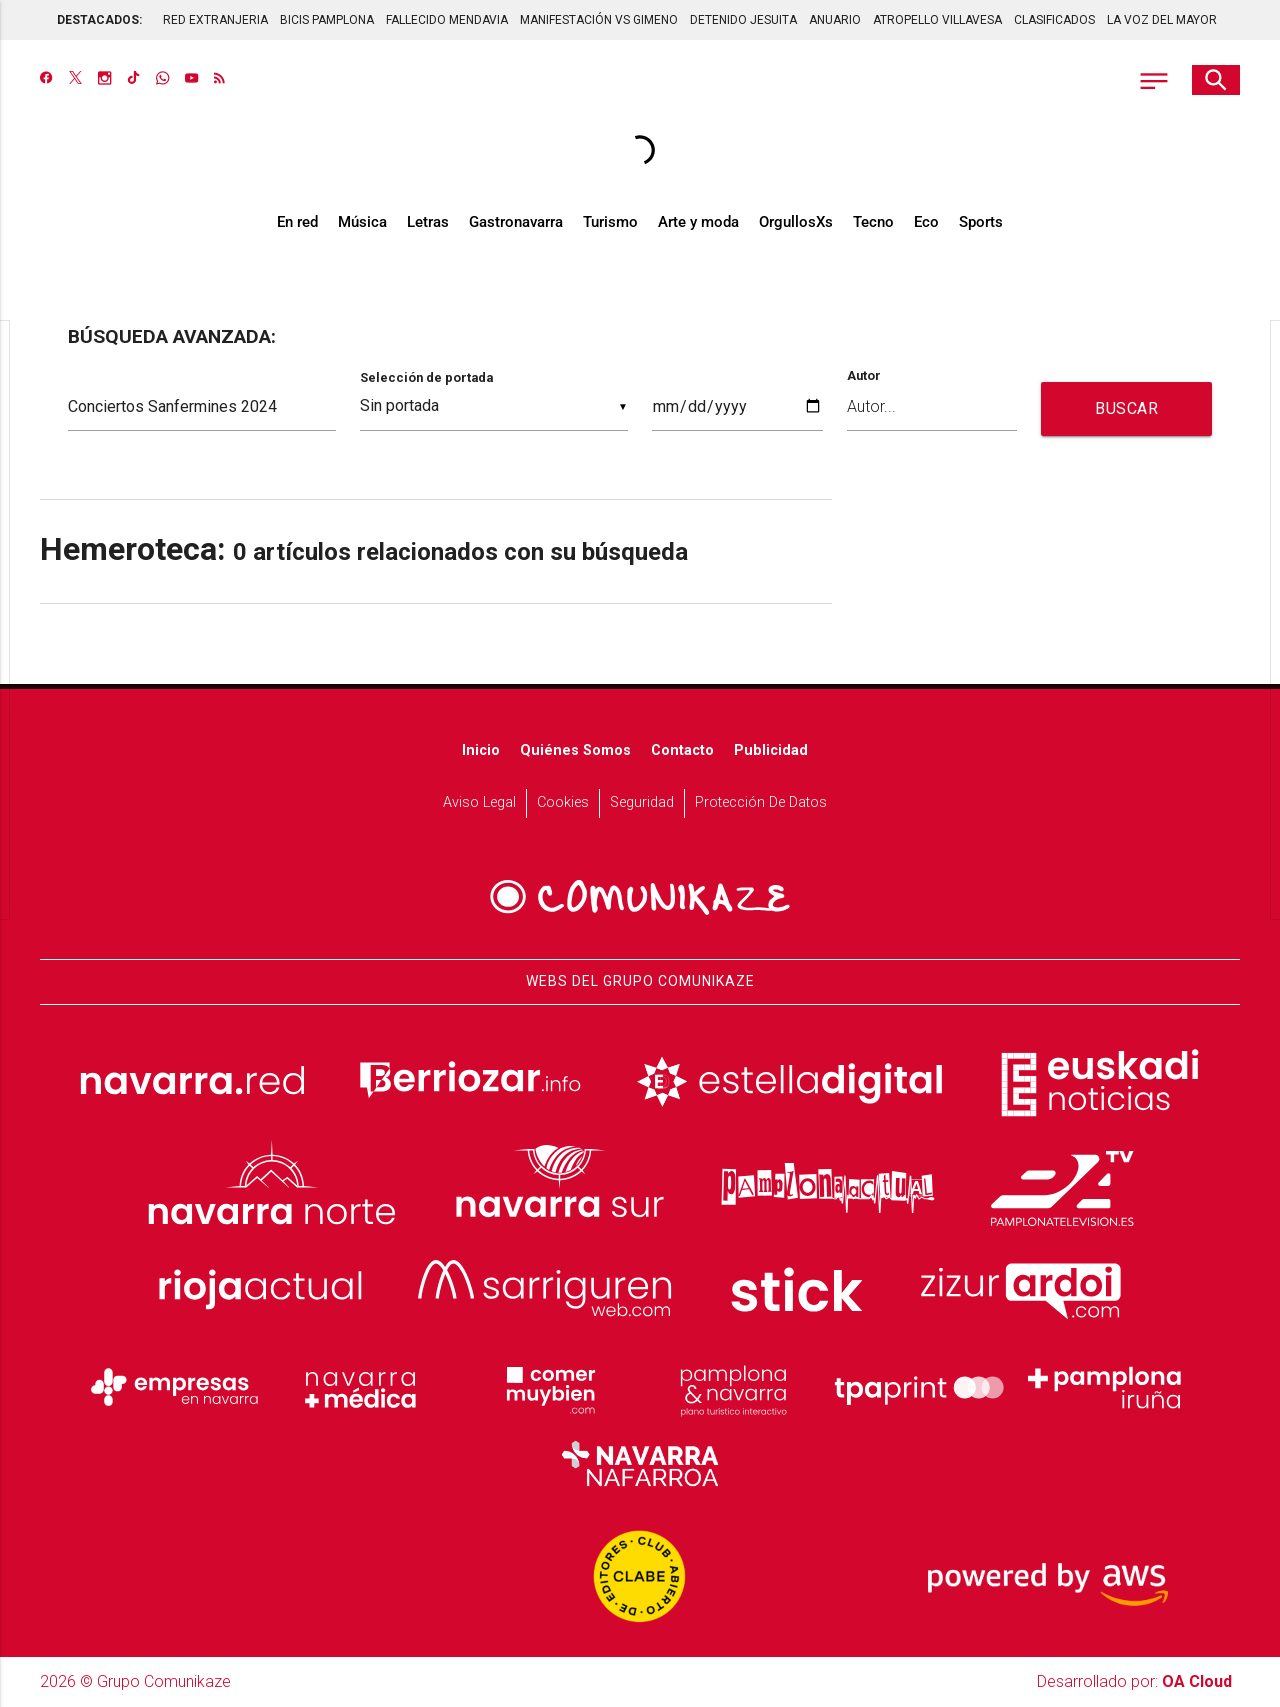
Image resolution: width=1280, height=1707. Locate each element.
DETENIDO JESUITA (743, 20)
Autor (864, 376)
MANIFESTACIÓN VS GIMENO (599, 20)
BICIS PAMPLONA (327, 20)
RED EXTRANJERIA (215, 20)
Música (362, 222)
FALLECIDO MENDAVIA (447, 20)
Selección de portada (426, 377)
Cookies (563, 802)
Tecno (873, 222)
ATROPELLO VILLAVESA (937, 20)
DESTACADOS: (99, 20)
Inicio (481, 750)
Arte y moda (698, 222)
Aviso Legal (479, 802)
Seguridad (642, 802)
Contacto (682, 750)
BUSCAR (1126, 408)
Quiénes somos (575, 750)
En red (297, 222)
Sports (981, 222)
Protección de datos (761, 802)
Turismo (610, 222)
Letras (428, 222)
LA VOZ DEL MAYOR (1162, 20)
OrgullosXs (796, 222)
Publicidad (771, 750)
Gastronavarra (516, 222)
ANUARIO (835, 20)
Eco (926, 222)
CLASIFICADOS (1054, 20)
